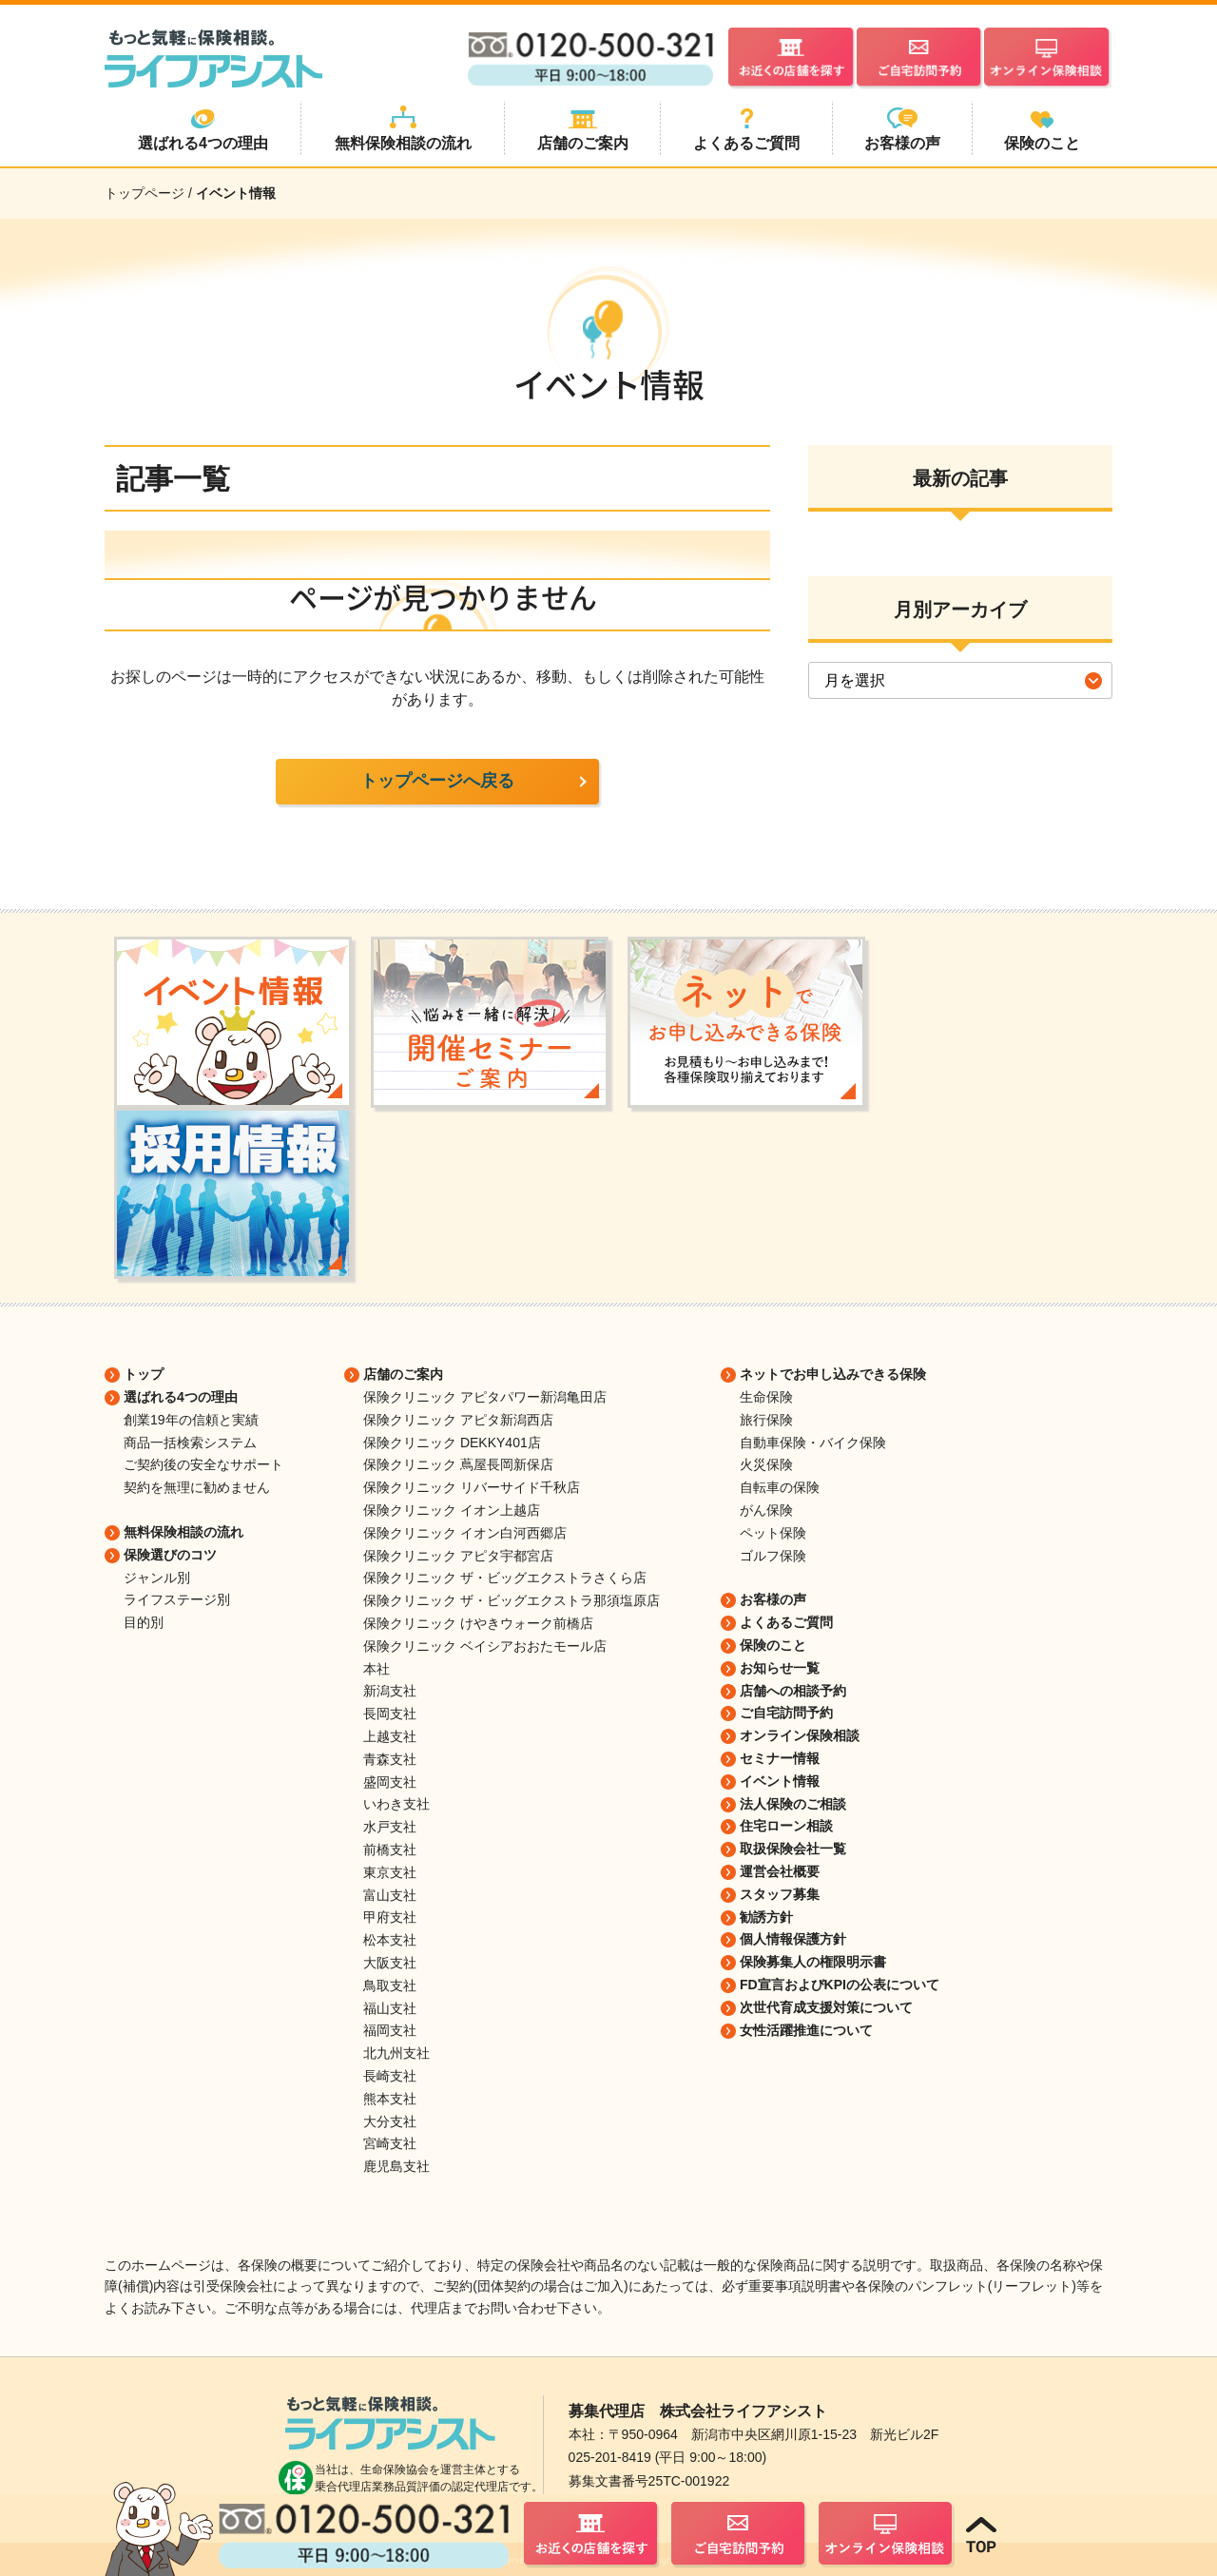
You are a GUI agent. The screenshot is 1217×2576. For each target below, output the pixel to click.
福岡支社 (389, 2030)
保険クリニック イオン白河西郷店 (465, 1532)
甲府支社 (389, 1917)
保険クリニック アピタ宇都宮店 (458, 1555)
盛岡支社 (389, 1782)
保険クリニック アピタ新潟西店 (458, 1419)
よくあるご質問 (786, 1622)
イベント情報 (780, 1781)
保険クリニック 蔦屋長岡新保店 (458, 1464)
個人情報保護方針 (793, 1939)
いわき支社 (396, 1803)
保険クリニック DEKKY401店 (452, 1442)
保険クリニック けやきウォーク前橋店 (478, 1623)
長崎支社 (389, 2075)
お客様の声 (773, 1599)
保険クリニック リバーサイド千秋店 (471, 1487)
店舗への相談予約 (793, 1690)
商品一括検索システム (190, 1442)
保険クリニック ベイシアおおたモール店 (485, 1646)
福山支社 (389, 2008)
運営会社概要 (780, 1871)
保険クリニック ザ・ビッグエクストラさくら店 (505, 1577)
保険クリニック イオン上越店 (451, 1510)
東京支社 (389, 1872)
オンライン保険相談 (800, 1735)
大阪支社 (389, 1962)
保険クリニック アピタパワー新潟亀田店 (485, 1396)
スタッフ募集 (780, 1894)
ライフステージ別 (177, 1599)
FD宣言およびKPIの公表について (839, 1984)
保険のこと (773, 1645)
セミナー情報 (780, 1758)
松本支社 (389, 1939)
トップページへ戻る (437, 780)
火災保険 (766, 1464)
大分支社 (389, 2121)
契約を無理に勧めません (197, 1487)
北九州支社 (396, 2053)
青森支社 (389, 1759)
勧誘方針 (766, 1917)
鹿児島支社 (396, 2166)
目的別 (144, 1622)
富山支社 (389, 1895)
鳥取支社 (389, 1985)
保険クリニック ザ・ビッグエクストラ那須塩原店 (511, 1600)
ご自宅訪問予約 (786, 1712)
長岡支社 (389, 1713)
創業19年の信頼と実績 (191, 1419)
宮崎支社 (389, 2143)
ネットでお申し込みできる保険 (833, 1374)
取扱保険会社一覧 (793, 1848)
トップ (144, 1374)
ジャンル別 (157, 1577)
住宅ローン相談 (786, 1825)
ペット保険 (773, 1532)
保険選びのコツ (170, 1554)
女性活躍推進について (806, 2030)
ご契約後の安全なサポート (203, 1464)
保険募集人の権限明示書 (813, 1961)
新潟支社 (389, 1690)
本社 (376, 1668)
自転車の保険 (780, 1487)
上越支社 (389, 1736)
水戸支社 (389, 1826)
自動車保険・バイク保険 (813, 1442)
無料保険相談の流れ (183, 1532)
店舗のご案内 (403, 1374)
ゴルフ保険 (773, 1555)
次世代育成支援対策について (826, 2007)
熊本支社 (389, 2098)
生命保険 (766, 1396)
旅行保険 (766, 1419)
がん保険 (766, 1510)
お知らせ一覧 (780, 1667)
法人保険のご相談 (793, 1803)
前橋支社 (389, 1849)
